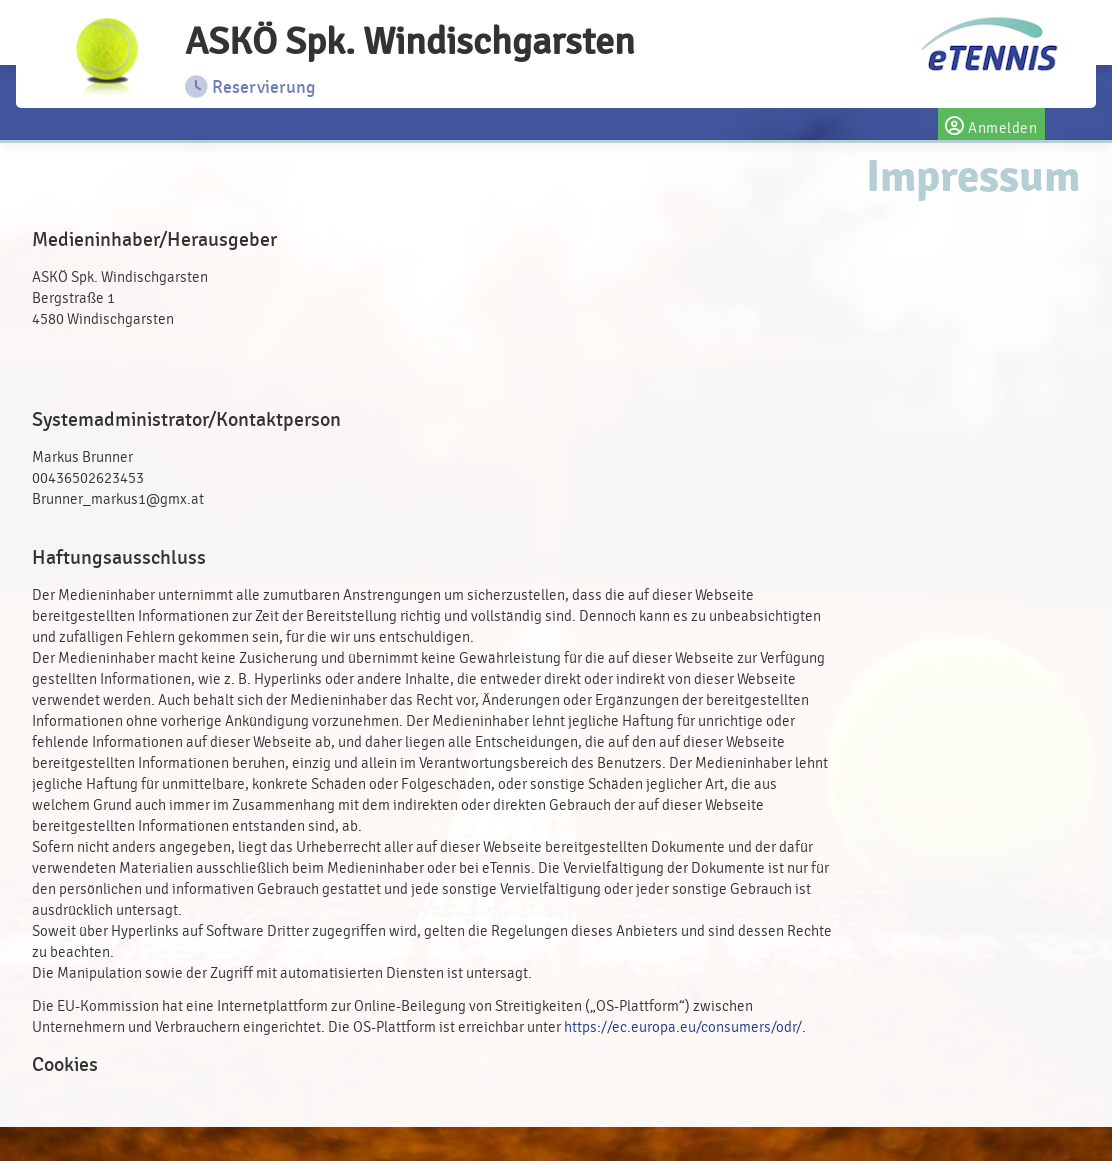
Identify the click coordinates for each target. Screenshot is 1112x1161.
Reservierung (250, 87)
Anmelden (992, 124)
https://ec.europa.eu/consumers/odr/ (683, 1027)
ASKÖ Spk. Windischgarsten (410, 41)
